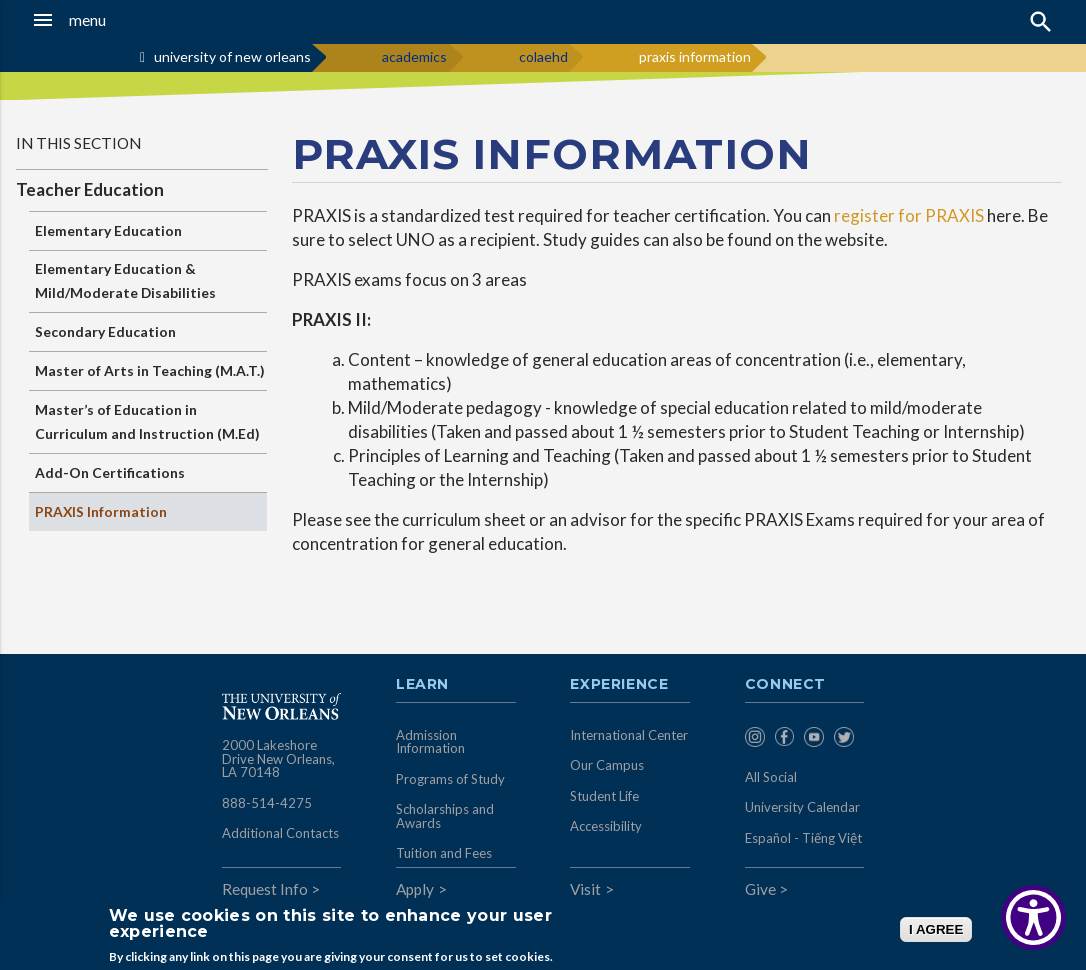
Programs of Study (450, 779)
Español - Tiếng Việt (803, 838)
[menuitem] (755, 739)
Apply (415, 889)
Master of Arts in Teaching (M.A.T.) (150, 370)
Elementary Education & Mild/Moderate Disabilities (125, 280)
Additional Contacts (280, 833)
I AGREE (936, 929)
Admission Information (430, 742)
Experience (619, 685)
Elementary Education (108, 230)
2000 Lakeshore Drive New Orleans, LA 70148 (278, 758)
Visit (585, 889)
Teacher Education (90, 189)
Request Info (265, 889)
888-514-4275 (267, 803)
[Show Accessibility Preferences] (1033, 917)
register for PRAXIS (909, 215)
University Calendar (802, 807)
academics (414, 56)
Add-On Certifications (110, 472)
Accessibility (606, 826)
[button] (104, 20)
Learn (422, 685)
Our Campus (607, 765)
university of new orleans (232, 56)
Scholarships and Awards (445, 816)
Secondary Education (105, 331)
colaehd (543, 56)
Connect (786, 685)
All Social (771, 777)
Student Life (604, 796)
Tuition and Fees (444, 853)
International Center (629, 735)
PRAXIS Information (101, 511)
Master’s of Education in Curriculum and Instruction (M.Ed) (147, 421)
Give (760, 889)
